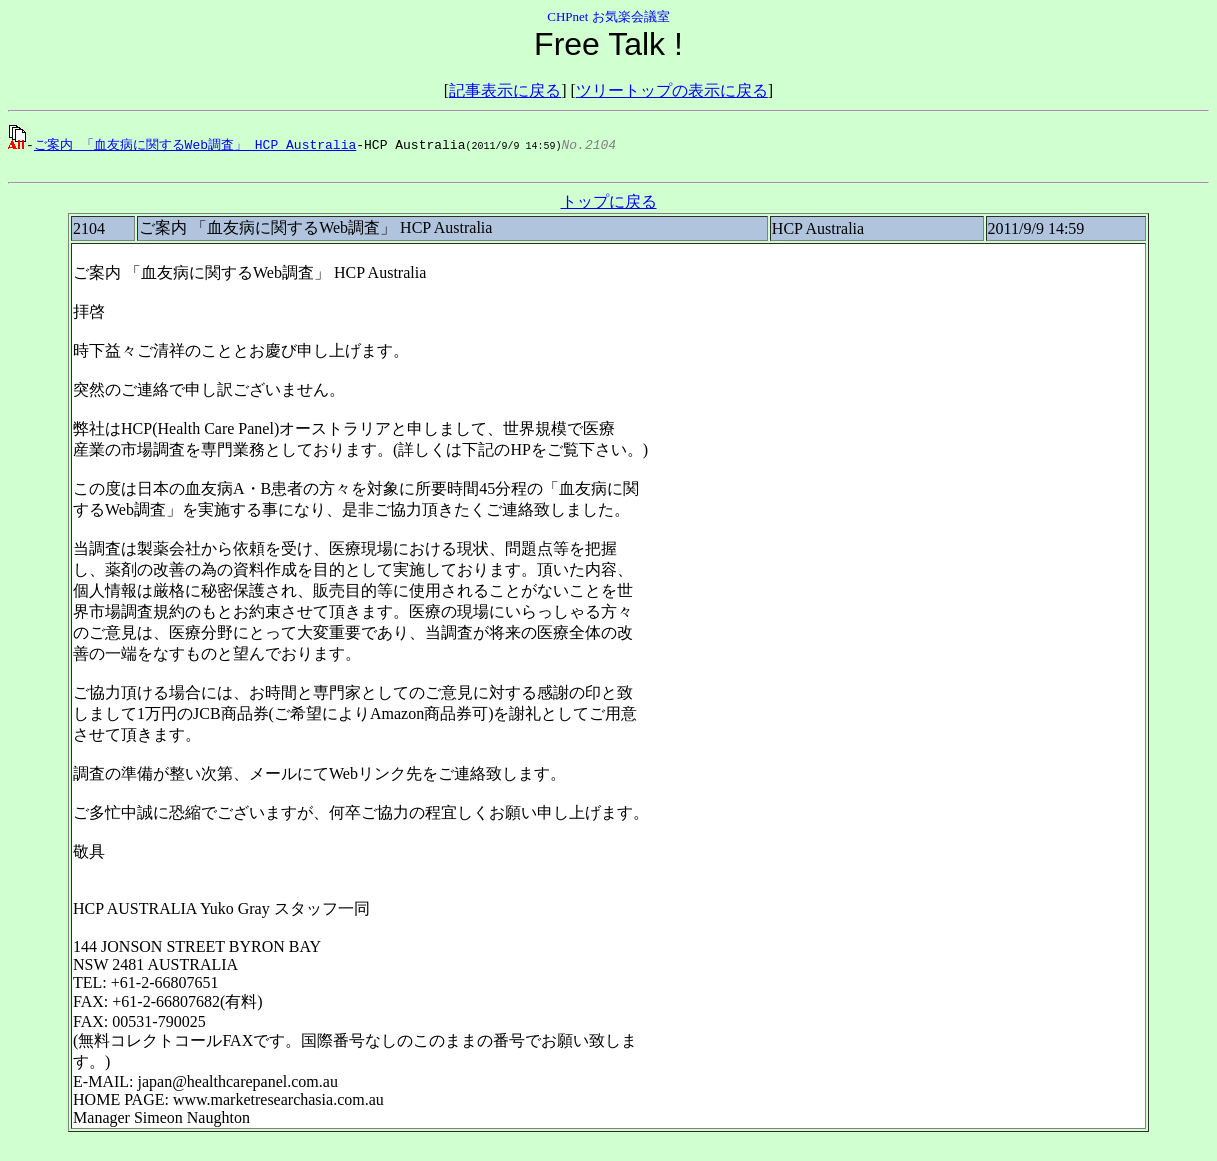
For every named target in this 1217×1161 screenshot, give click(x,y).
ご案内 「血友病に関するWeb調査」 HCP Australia (195, 144)
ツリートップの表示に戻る (672, 90)
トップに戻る (609, 204)
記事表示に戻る (505, 90)
